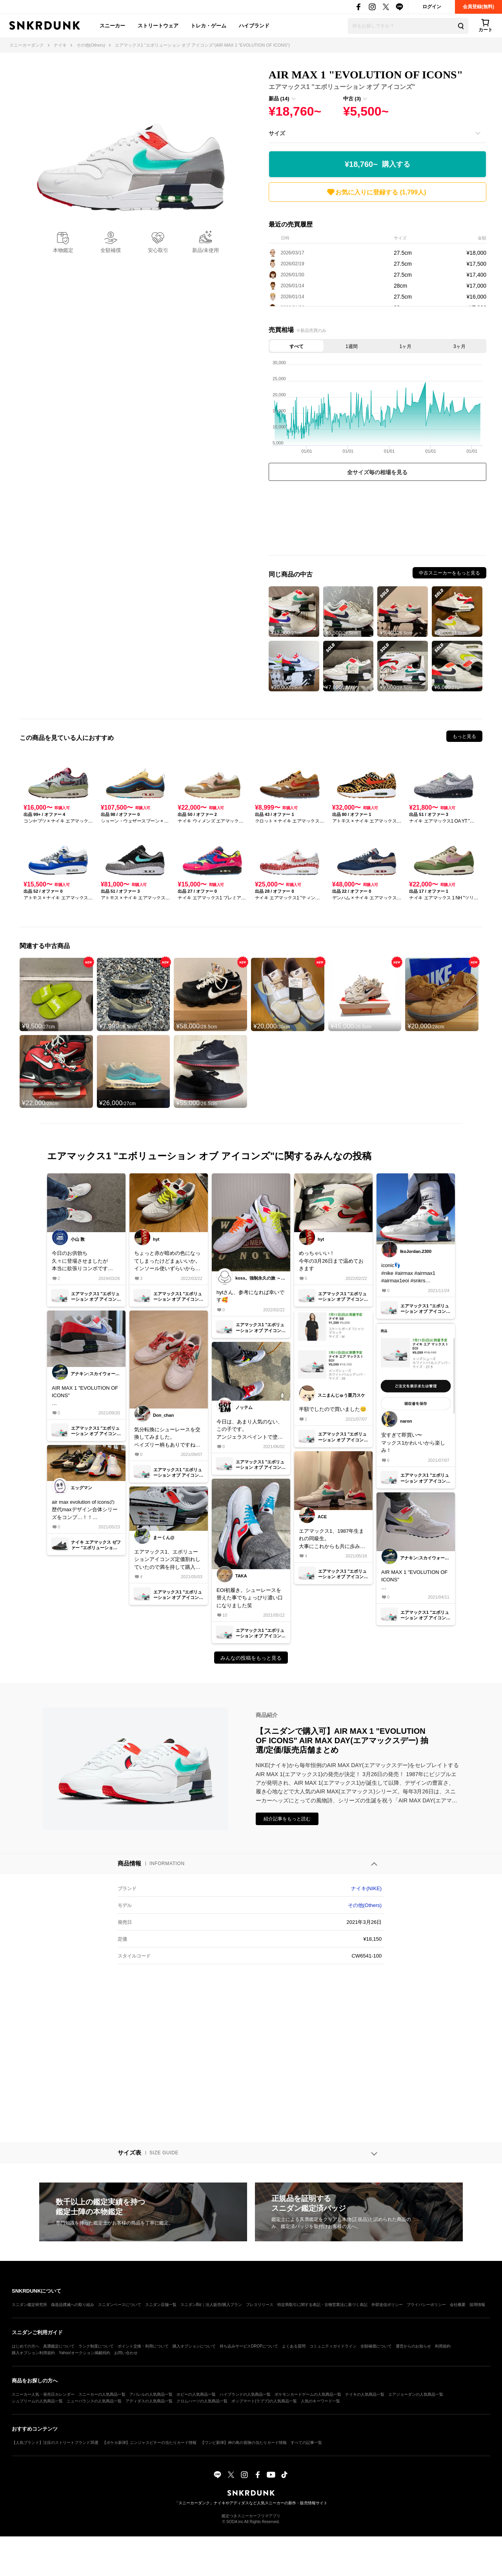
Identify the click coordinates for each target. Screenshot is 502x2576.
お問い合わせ (126, 2353)
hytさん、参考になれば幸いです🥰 (250, 1296)
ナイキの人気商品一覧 (364, 2394)
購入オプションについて (194, 2346)
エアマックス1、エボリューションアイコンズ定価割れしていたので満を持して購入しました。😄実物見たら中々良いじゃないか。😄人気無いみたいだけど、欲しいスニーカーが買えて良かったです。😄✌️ (168, 1560)
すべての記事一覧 (306, 2442)
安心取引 (158, 250)
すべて (296, 346)
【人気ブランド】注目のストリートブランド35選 (55, 2442)
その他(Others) (365, 1905)
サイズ (277, 133)
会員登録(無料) (478, 6)
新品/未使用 (205, 250)
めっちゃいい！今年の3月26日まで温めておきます (331, 1260)
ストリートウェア (158, 26)
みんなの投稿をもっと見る (251, 1658)
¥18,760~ (377, 164)
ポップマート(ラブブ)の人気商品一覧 (264, 2401)
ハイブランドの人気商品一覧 (245, 2394)
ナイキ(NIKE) (366, 1888)
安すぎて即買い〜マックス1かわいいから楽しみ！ (413, 1442)
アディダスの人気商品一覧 (149, 2401)
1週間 (352, 346)
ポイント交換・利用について (143, 2346)
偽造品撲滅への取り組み (72, 2304)
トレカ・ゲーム (208, 26)
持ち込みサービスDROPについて (249, 2346)
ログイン (431, 6)
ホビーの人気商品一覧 (196, 2394)
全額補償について (376, 2346)
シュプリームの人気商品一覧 (37, 2401)
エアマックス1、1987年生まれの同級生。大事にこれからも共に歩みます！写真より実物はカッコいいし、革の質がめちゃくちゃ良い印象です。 (332, 1539)
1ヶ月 (405, 346)
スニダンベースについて (119, 2304)
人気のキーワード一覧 (320, 2401)
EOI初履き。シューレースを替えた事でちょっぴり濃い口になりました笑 (249, 1597)
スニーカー (112, 26)
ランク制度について (96, 2346)
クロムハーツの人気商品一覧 (201, 2401)
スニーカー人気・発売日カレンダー (43, 2394)
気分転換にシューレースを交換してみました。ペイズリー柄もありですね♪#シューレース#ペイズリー (167, 1438)
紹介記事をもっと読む (287, 1819)
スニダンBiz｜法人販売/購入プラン (211, 2304)
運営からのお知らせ (413, 2346)
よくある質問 (294, 2346)
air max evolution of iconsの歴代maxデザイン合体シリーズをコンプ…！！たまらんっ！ (85, 1510)
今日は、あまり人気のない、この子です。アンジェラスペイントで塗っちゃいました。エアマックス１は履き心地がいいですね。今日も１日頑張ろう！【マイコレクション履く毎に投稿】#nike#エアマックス (249, 1430)
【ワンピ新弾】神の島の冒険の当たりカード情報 (243, 2442)
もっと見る (464, 736)
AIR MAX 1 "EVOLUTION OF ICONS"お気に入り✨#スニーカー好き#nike (85, 1396)
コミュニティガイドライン (332, 2346)
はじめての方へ (25, 2346)
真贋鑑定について (59, 2346)
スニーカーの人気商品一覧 (102, 2394)
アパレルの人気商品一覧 (151, 2394)
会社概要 (458, 2304)
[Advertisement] (377, 520)
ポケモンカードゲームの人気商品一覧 (308, 2394)
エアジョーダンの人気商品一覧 (415, 2394)
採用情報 (477, 2304)
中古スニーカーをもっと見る (449, 573)
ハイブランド (254, 26)
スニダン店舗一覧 (160, 2304)
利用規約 (443, 2346)
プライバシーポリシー (426, 2304)
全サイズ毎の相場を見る (377, 472)
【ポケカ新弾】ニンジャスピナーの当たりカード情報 (149, 2442)
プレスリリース (259, 2304)
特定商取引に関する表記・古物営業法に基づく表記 (322, 2304)
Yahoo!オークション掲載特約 (84, 2353)
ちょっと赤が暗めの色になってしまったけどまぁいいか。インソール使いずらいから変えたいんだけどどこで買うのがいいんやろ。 (167, 1261)
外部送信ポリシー (387, 2304)
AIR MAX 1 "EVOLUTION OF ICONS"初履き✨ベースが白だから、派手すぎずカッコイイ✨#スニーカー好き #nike (414, 1580)
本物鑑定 (63, 250)
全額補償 (110, 250)
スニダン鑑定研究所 (29, 2304)
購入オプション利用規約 (33, 2353)
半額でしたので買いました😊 (332, 1409)
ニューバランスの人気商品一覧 (94, 2401)
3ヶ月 (459, 346)
